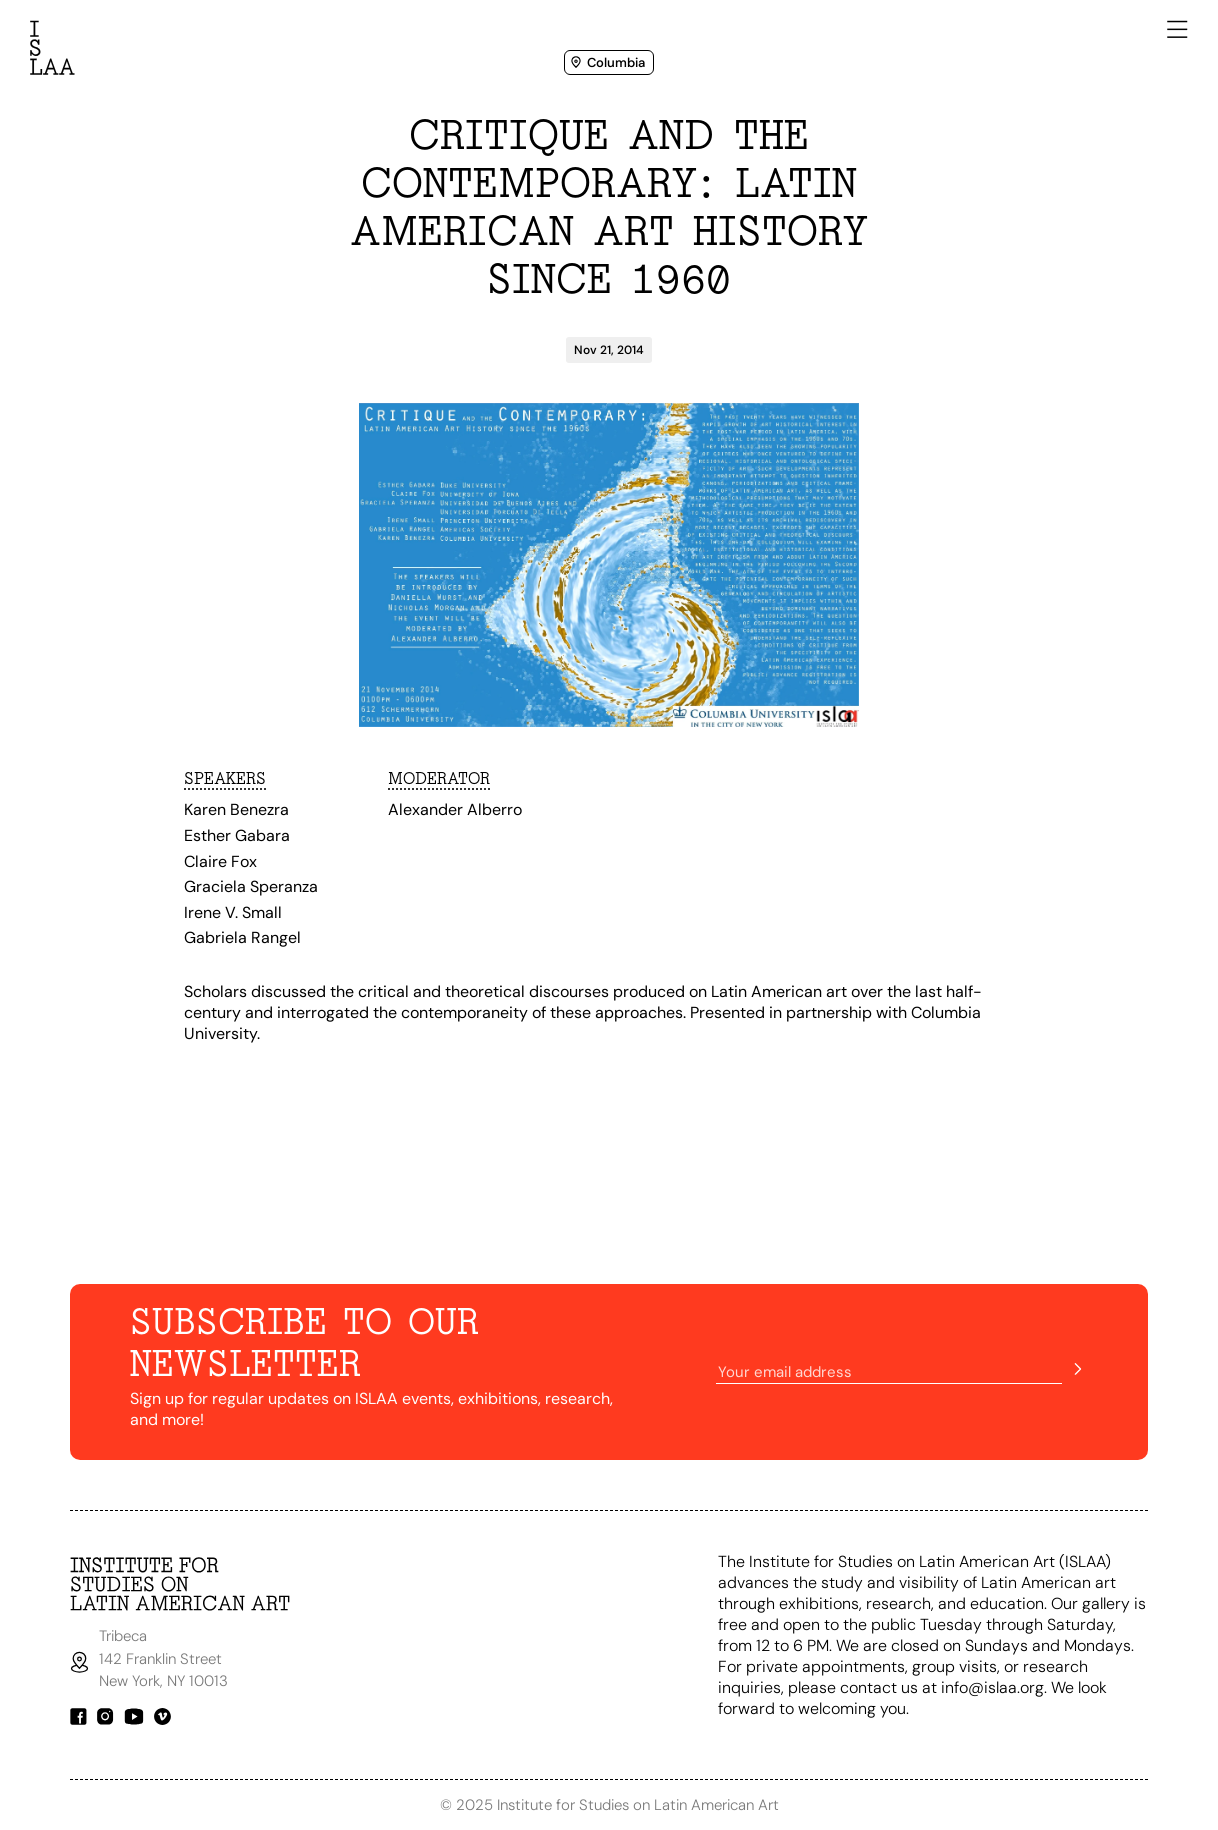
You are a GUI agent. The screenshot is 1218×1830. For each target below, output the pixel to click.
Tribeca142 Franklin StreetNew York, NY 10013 (165, 1658)
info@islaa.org (992, 1687)
